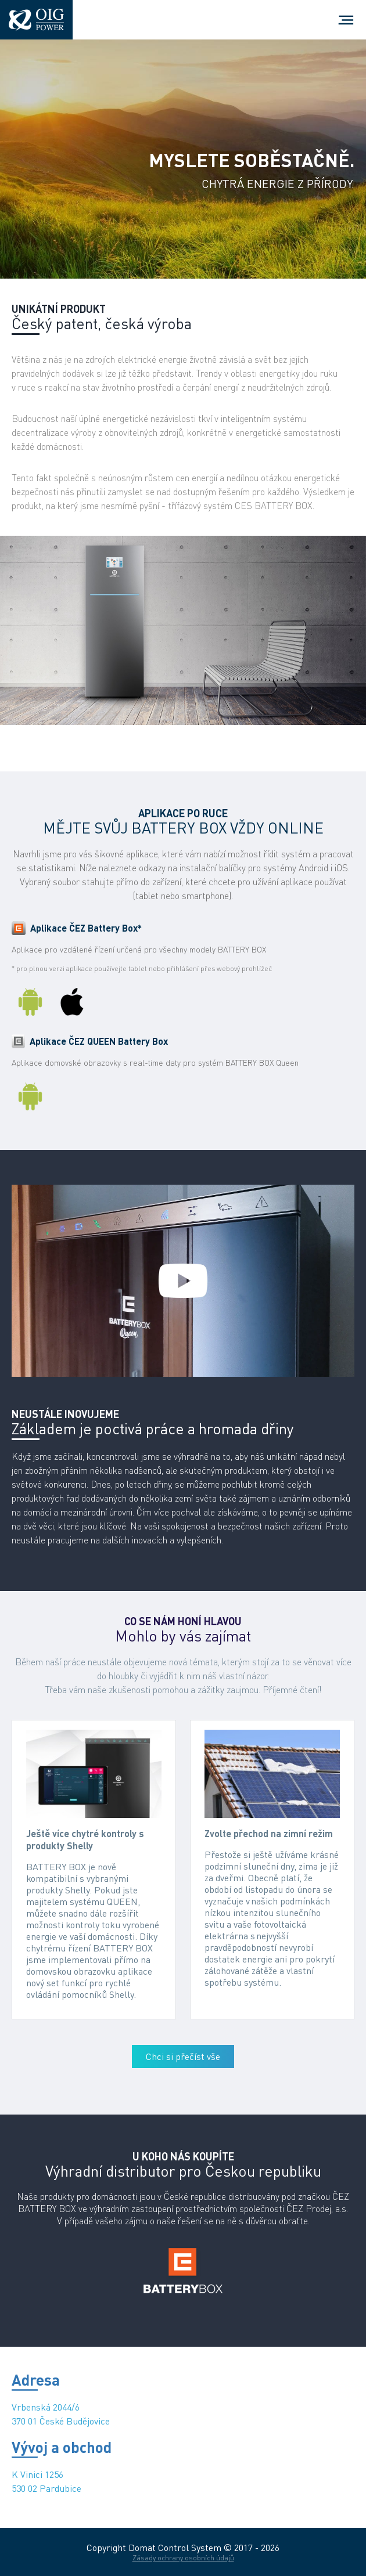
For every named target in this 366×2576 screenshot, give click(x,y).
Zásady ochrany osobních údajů (183, 2557)
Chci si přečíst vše (183, 2056)
